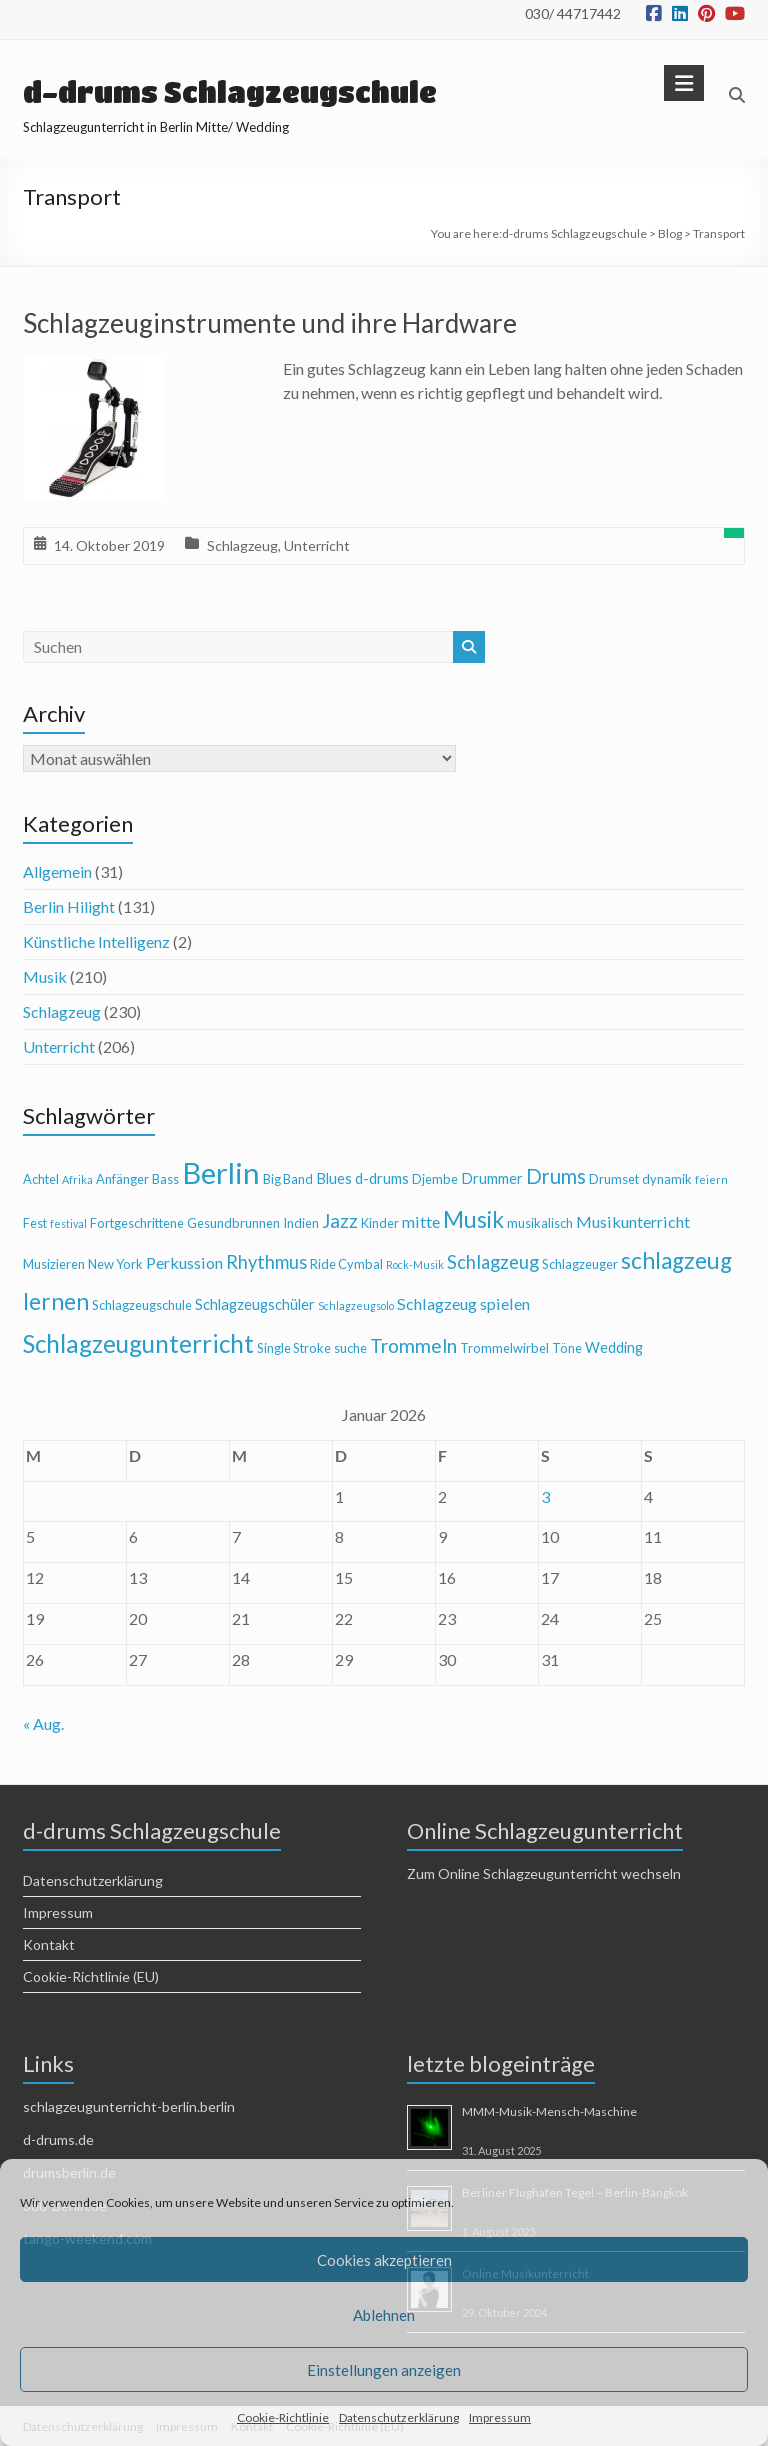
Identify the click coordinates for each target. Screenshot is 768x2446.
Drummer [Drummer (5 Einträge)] (492, 1178)
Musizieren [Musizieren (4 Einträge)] (54, 1264)
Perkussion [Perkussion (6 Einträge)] (184, 1262)
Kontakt (49, 1944)
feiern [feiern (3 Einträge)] (711, 1179)
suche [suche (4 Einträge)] (350, 1348)
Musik (45, 976)
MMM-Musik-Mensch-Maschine (549, 2111)
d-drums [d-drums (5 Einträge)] (382, 1178)
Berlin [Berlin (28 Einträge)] (221, 1172)
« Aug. (43, 1723)
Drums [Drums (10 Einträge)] (556, 1176)
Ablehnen (384, 2315)
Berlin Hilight (69, 906)
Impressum (500, 2417)
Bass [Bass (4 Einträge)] (165, 1179)
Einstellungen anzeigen (384, 2370)
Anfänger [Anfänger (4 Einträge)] (122, 1179)
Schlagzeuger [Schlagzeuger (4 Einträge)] (580, 1264)
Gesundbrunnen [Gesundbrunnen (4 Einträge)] (233, 1223)
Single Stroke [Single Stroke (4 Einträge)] (294, 1348)
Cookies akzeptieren (384, 2260)
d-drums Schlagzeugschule (230, 92)
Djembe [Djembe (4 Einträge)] (435, 1179)
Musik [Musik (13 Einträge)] (473, 1219)
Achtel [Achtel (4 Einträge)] (41, 1179)
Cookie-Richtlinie (283, 2417)
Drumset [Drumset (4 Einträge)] (614, 1179)
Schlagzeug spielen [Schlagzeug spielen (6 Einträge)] (463, 1303)
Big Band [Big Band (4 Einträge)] (288, 1179)
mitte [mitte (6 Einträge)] (421, 1221)
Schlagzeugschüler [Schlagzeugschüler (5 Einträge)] (255, 1304)
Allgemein (57, 871)
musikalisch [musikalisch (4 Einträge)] (540, 1223)
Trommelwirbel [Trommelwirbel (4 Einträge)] (504, 1348)
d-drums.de (58, 2139)
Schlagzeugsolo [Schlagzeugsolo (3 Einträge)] (356, 1305)
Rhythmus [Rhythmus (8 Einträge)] (266, 1262)
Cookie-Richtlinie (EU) (91, 1976)
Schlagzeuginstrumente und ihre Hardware (270, 323)
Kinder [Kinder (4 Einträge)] (380, 1223)
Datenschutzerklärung (399, 2417)
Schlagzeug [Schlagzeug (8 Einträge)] (493, 1262)
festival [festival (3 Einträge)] (68, 1223)
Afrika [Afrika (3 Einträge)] (77, 1179)
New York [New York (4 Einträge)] (115, 1264)
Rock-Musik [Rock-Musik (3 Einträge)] (415, 1264)
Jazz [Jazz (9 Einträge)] (340, 1220)
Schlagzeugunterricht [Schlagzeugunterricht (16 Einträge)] (138, 1343)
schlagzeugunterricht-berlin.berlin (129, 2106)
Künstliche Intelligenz (96, 941)
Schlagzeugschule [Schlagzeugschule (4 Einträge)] (142, 1305)
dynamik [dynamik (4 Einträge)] (667, 1179)
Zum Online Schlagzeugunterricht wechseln (544, 1873)
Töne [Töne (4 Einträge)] (567, 1348)
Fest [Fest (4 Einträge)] (35, 1223)
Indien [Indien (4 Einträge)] (301, 1223)
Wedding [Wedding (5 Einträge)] (614, 1347)
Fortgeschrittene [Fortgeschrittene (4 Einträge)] (137, 1223)
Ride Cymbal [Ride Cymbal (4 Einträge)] (346, 1264)
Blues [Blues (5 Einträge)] (334, 1178)
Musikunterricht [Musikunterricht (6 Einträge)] (633, 1221)
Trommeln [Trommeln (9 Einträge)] (413, 1345)
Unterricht (317, 545)
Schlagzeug (242, 545)
